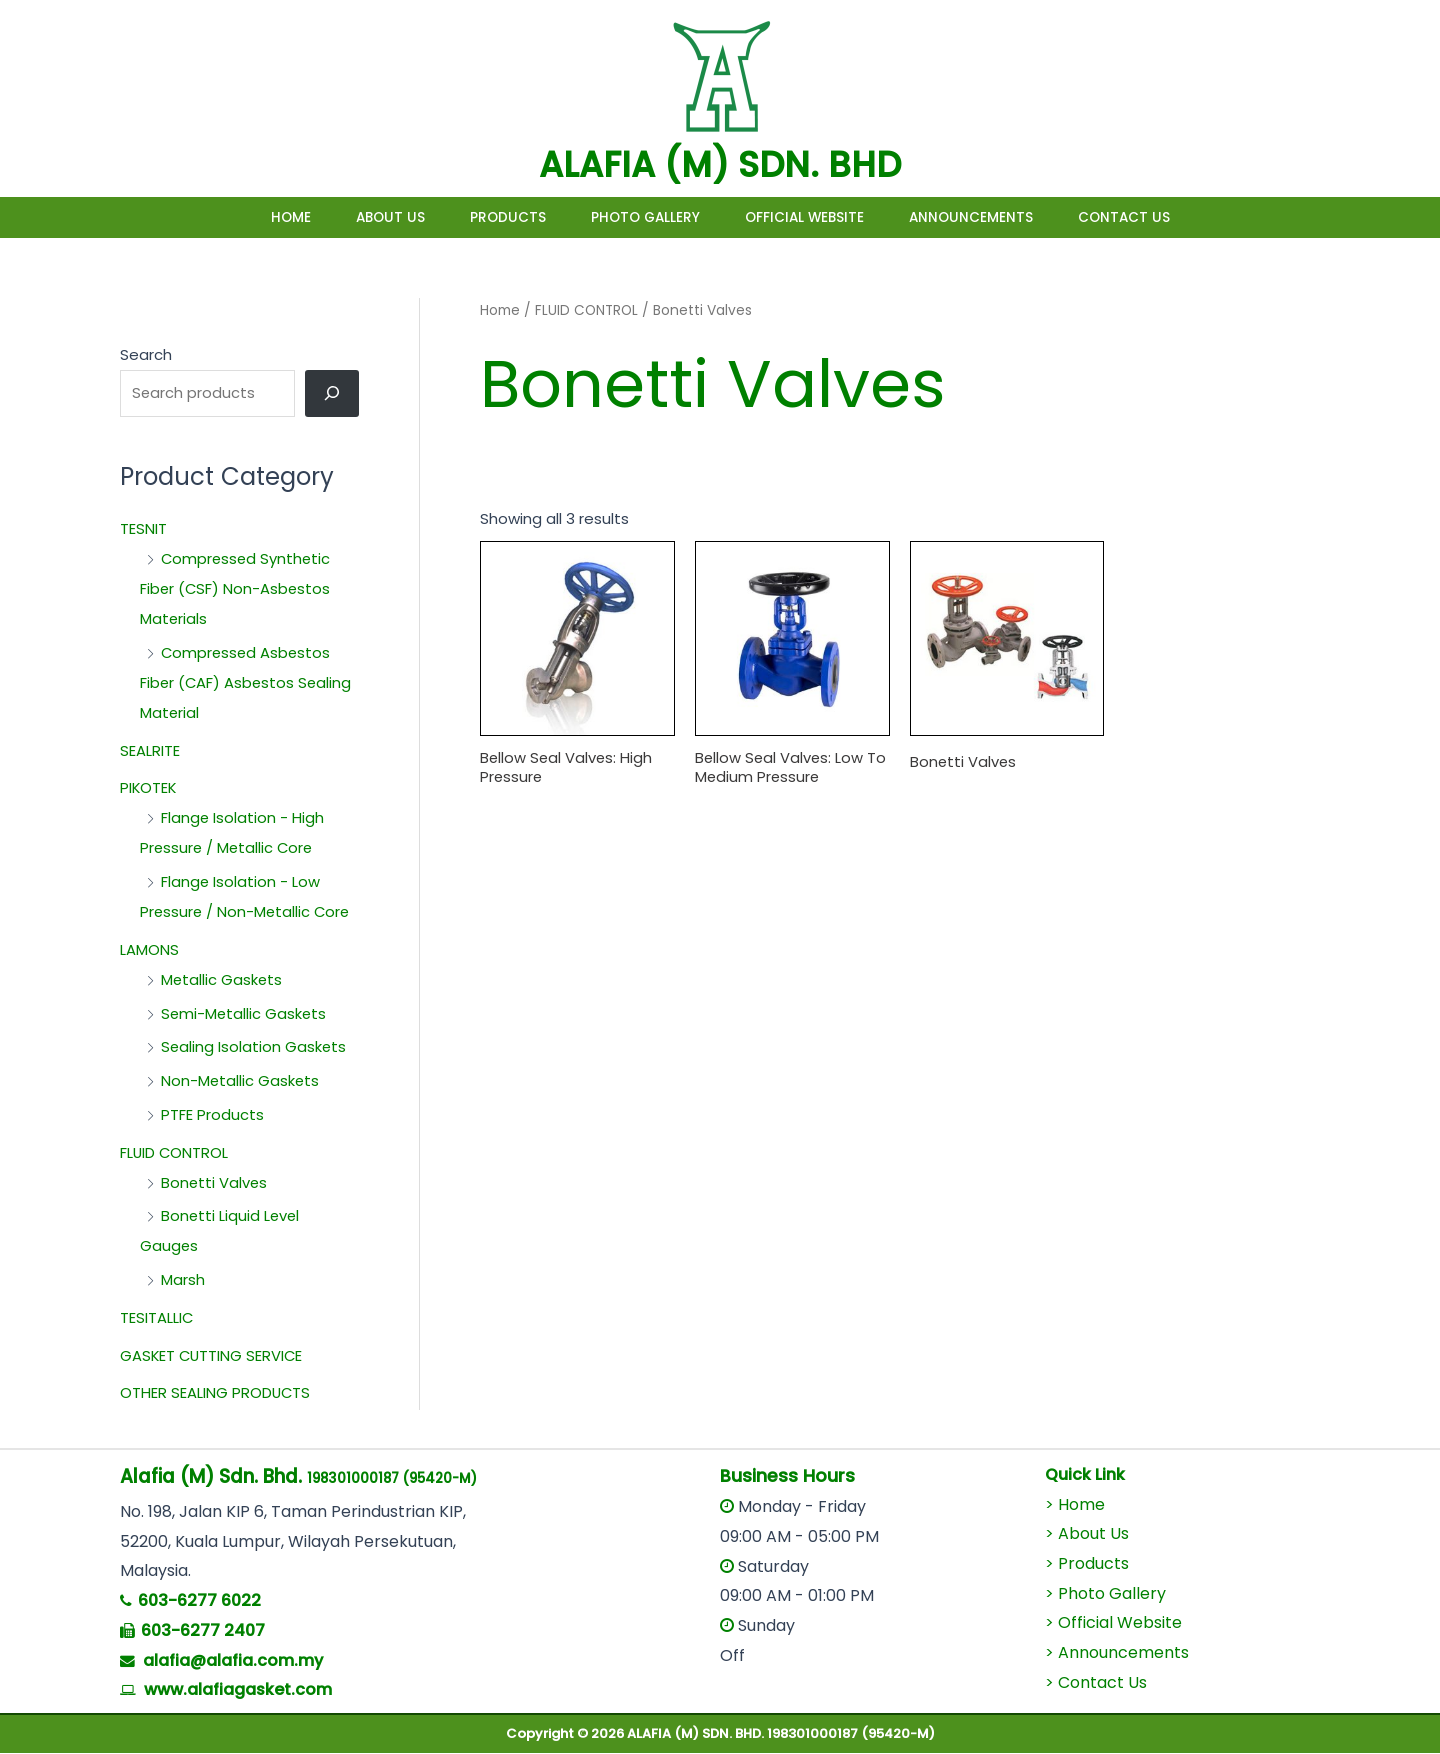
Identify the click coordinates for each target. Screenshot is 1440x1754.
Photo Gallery (645, 217)
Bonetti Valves (215, 1183)
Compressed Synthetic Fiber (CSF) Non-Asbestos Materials (237, 590)
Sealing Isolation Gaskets (254, 1048)
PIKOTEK (149, 789)
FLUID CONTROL (175, 1153)
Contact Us (1169, 217)
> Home (1075, 1505)
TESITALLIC (157, 1318)
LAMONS (149, 950)
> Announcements (1117, 1653)
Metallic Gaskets (222, 980)
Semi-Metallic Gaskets (245, 1014)
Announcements (1001, 217)
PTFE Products (212, 1115)
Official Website (819, 217)
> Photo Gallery (1105, 1594)
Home (246, 217)
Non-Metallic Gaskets (241, 1082)
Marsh (183, 1281)
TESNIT (143, 530)
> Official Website (1113, 1624)
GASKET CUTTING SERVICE (213, 1356)
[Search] (332, 394)
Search (146, 354)
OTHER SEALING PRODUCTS (216, 1394)
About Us (360, 217)
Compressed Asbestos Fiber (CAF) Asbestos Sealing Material (247, 683)
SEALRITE (150, 751)
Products (493, 217)
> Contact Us (1096, 1683)
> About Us (1087, 1535)
